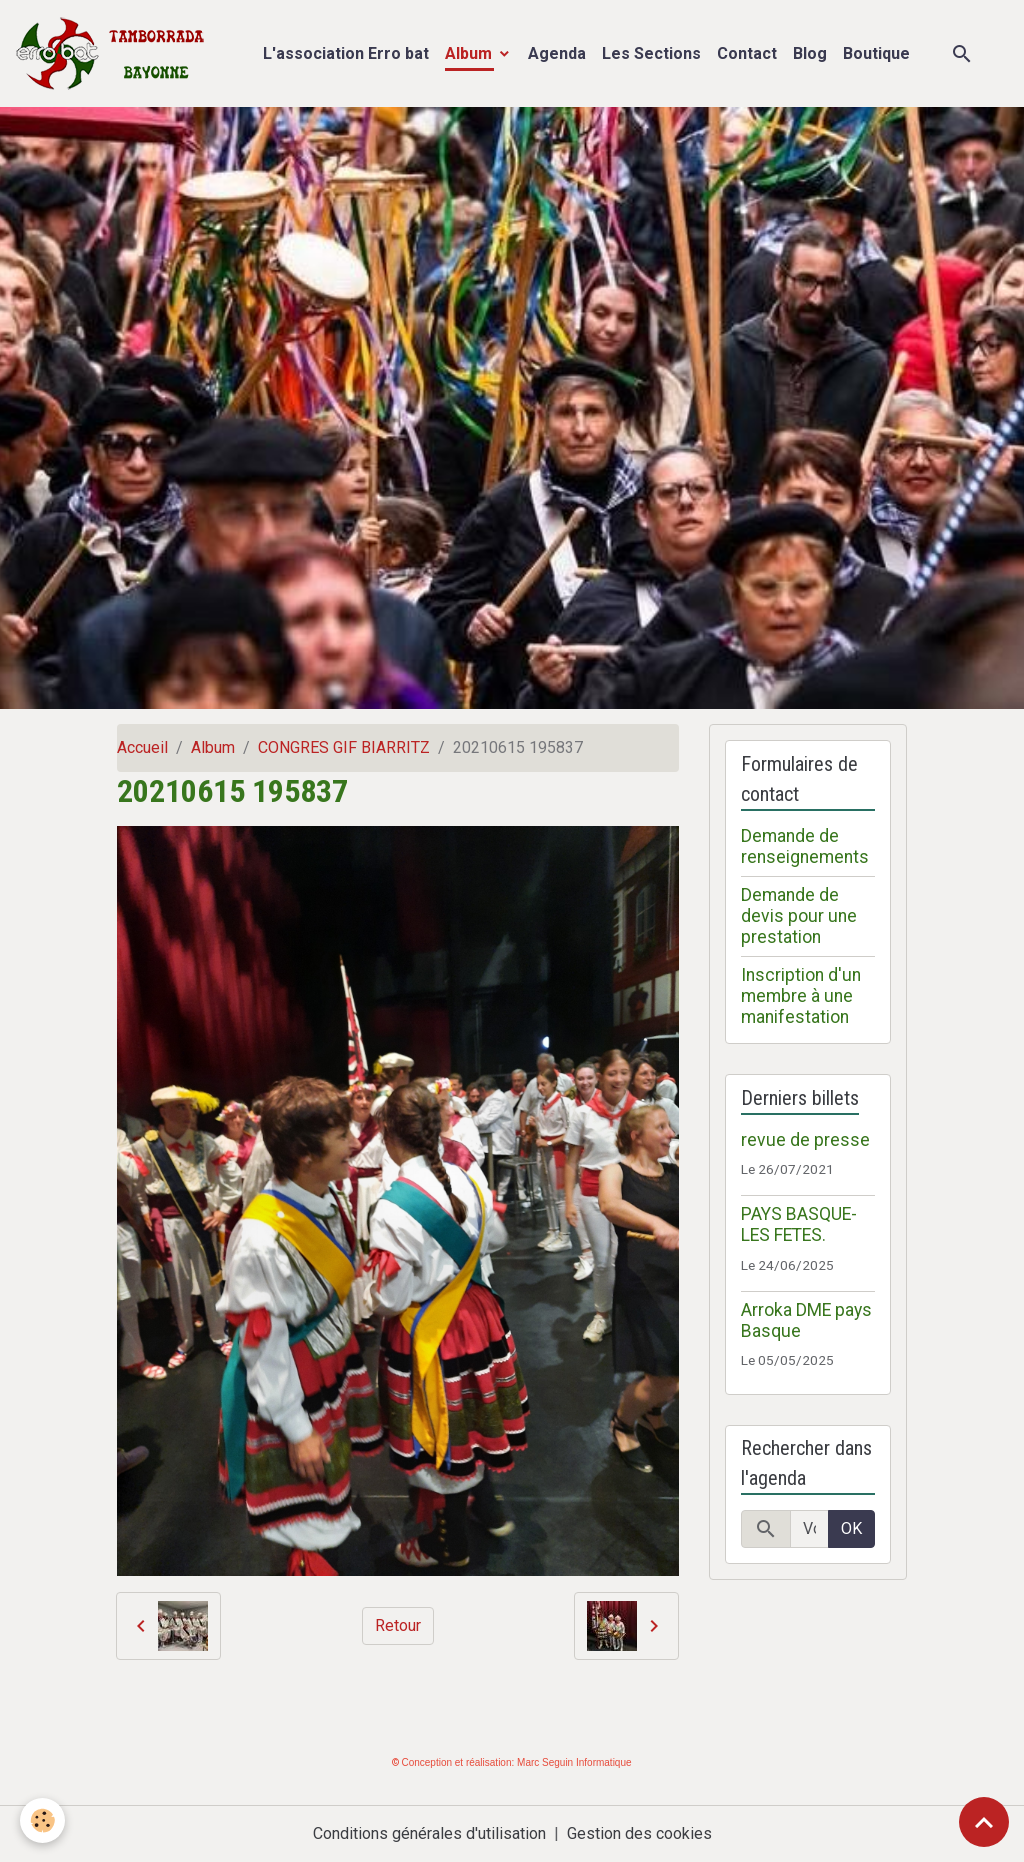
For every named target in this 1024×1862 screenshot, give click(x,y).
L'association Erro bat (346, 53)
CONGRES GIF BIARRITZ (344, 747)
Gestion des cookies (639, 1833)
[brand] (114, 53)
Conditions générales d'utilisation (429, 1833)
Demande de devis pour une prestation (799, 916)
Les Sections (651, 53)
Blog (810, 53)
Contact (747, 53)
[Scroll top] (984, 1822)
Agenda (557, 53)
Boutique (876, 53)
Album (470, 53)
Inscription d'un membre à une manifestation (801, 996)
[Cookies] (42, 1820)
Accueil (142, 747)
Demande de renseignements (805, 846)
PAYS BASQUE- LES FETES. (799, 1224)
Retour (398, 1625)
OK (851, 1528)
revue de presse (805, 1140)
